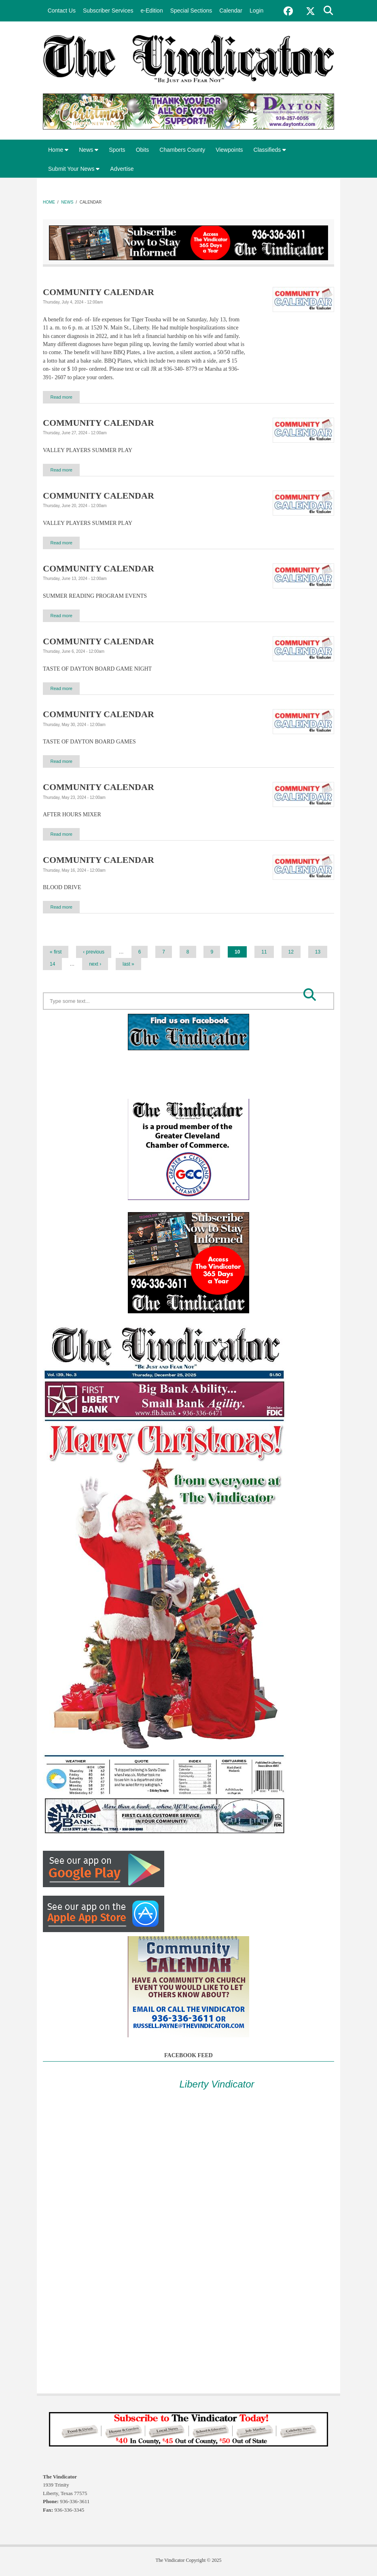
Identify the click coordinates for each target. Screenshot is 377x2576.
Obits (142, 150)
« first (55, 953)
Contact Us (62, 10)
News (88, 150)
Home (58, 150)
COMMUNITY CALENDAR (98, 292)
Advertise (121, 169)
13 (317, 953)
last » (128, 965)
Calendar (230, 10)
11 (264, 953)
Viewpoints (229, 150)
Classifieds (270, 150)
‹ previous (93, 953)
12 (291, 953)
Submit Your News (74, 169)
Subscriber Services (108, 10)
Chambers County (182, 150)
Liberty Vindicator (217, 2085)
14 (52, 965)
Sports (117, 150)
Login (256, 10)
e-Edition (151, 10)
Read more (64, 397)
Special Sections (191, 10)
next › (95, 965)
